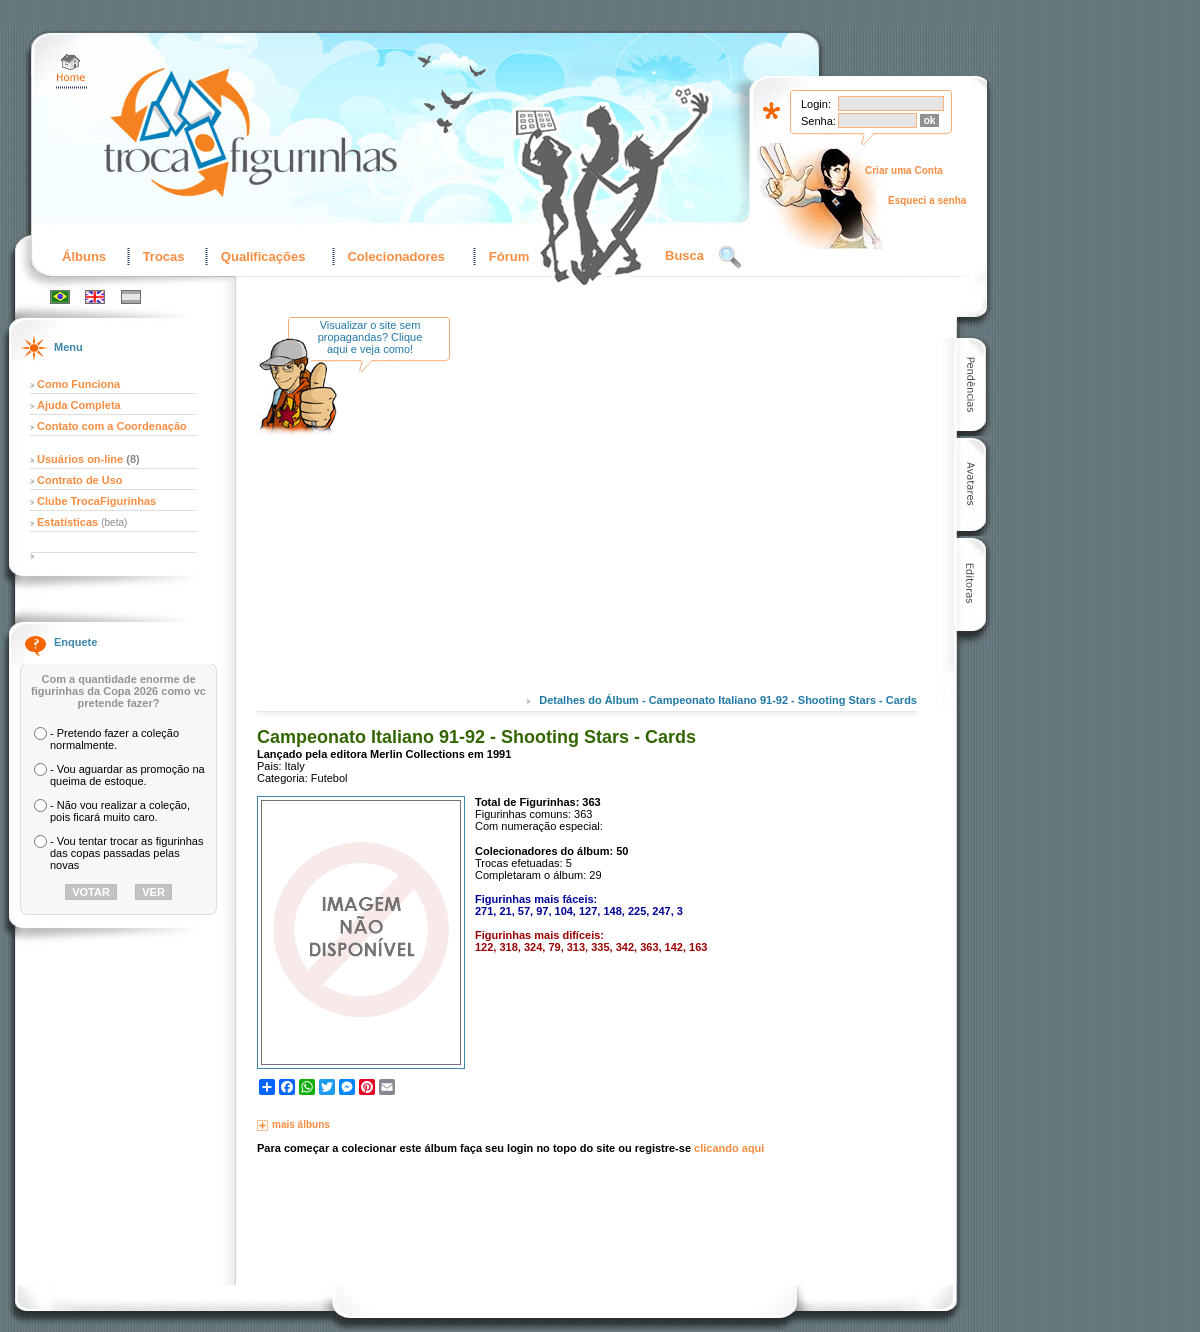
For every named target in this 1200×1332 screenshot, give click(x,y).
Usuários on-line (80, 459)
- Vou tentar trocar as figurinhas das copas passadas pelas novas (126, 853)
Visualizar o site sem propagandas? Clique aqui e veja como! (370, 337)
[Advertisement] (632, 519)
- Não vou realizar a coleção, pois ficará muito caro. (120, 811)
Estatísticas (69, 522)
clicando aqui (729, 1148)
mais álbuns (301, 1124)
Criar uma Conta (904, 170)
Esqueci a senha (927, 200)
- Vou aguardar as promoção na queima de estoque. (127, 775)
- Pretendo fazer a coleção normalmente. (114, 739)
